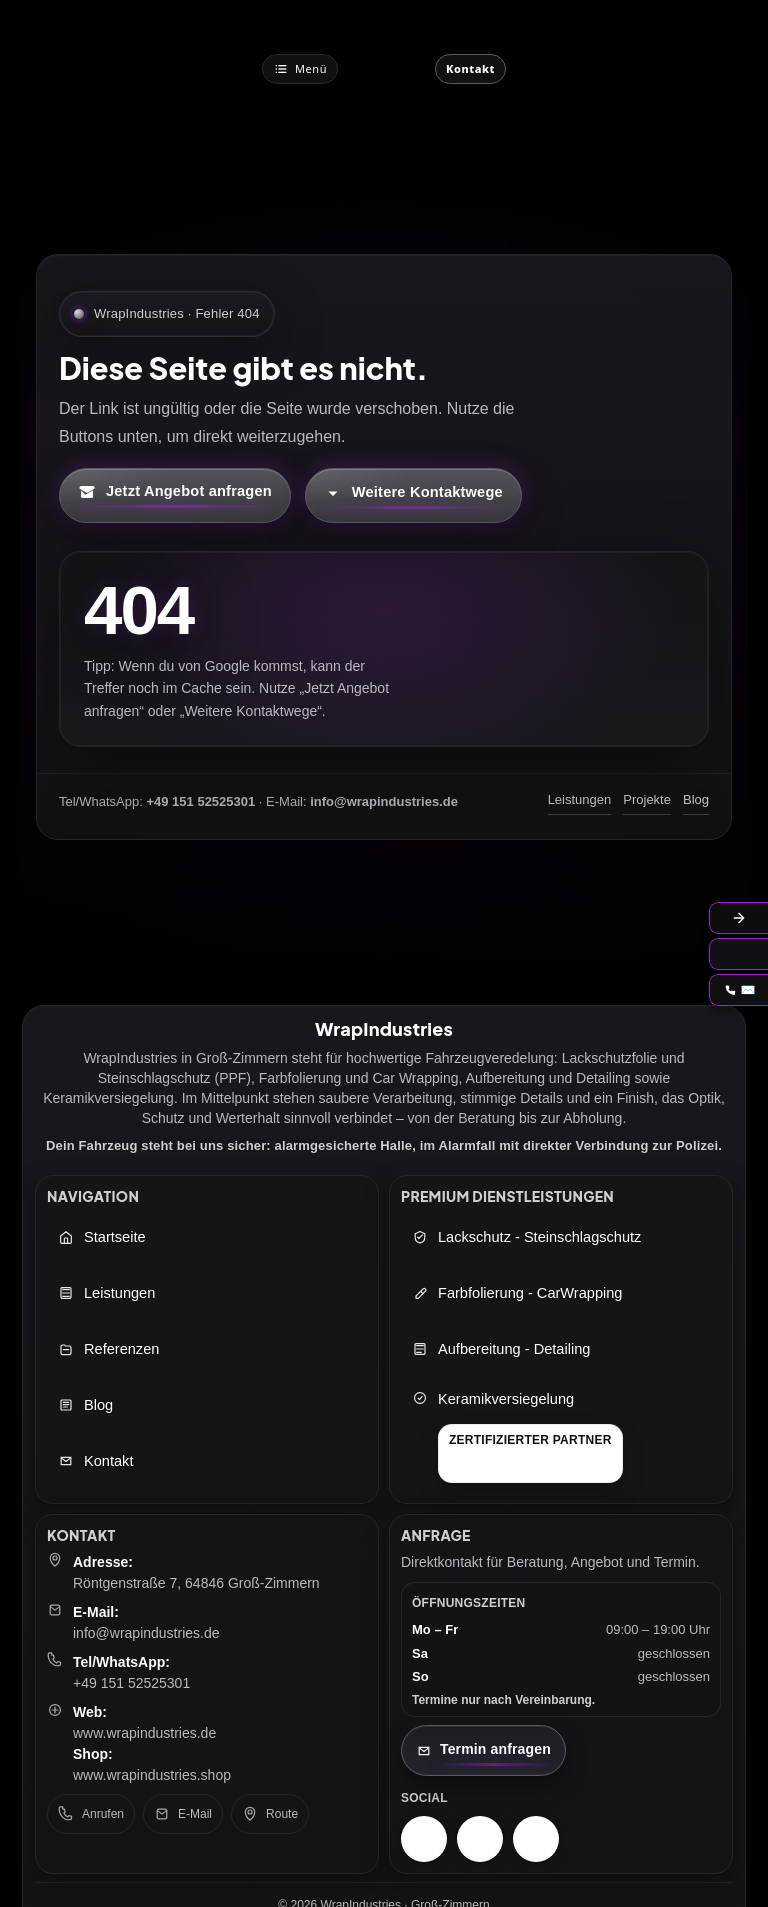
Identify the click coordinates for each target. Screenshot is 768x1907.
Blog (696, 799)
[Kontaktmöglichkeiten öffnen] (413, 495)
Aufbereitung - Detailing (501, 1349)
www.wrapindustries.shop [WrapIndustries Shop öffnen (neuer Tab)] (152, 1775)
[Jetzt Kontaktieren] (470, 69)
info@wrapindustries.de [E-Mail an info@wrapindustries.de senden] (146, 1633)
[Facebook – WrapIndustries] (480, 1839)
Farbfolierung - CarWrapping (517, 1293)
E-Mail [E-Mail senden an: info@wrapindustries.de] (183, 1814)
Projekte (647, 799)
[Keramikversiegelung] (517, 1436)
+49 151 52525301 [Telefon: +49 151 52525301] (131, 1683)
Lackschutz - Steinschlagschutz (526, 1237)
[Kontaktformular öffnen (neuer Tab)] (175, 495)
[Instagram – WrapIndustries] (424, 1839)
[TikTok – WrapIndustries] (536, 1839)
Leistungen (580, 799)
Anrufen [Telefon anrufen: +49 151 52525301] (91, 1814)
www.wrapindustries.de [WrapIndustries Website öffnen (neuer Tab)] (144, 1733)
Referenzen (108, 1349)
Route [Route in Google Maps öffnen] (270, 1814)
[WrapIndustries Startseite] (386, 68)
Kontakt (95, 1461)
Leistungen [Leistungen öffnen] (106, 1293)
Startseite (102, 1237)
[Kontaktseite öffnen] (483, 1750)
